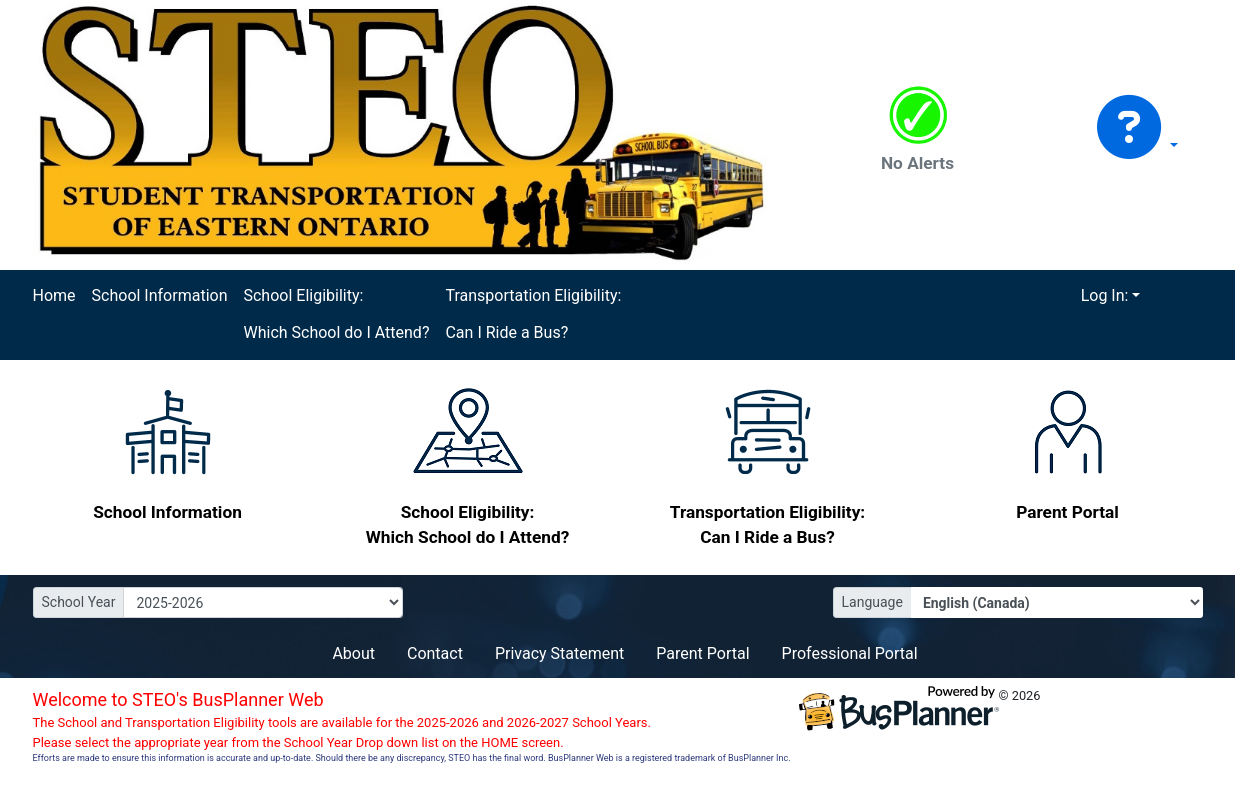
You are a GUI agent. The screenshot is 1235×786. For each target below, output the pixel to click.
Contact (435, 653)
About (353, 653)
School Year (79, 602)
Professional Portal (850, 653)
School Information (160, 295)
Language (872, 602)
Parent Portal (702, 653)
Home (54, 295)
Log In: (1105, 295)
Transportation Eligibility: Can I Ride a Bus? (533, 314)
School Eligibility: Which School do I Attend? (336, 314)
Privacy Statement (559, 653)
